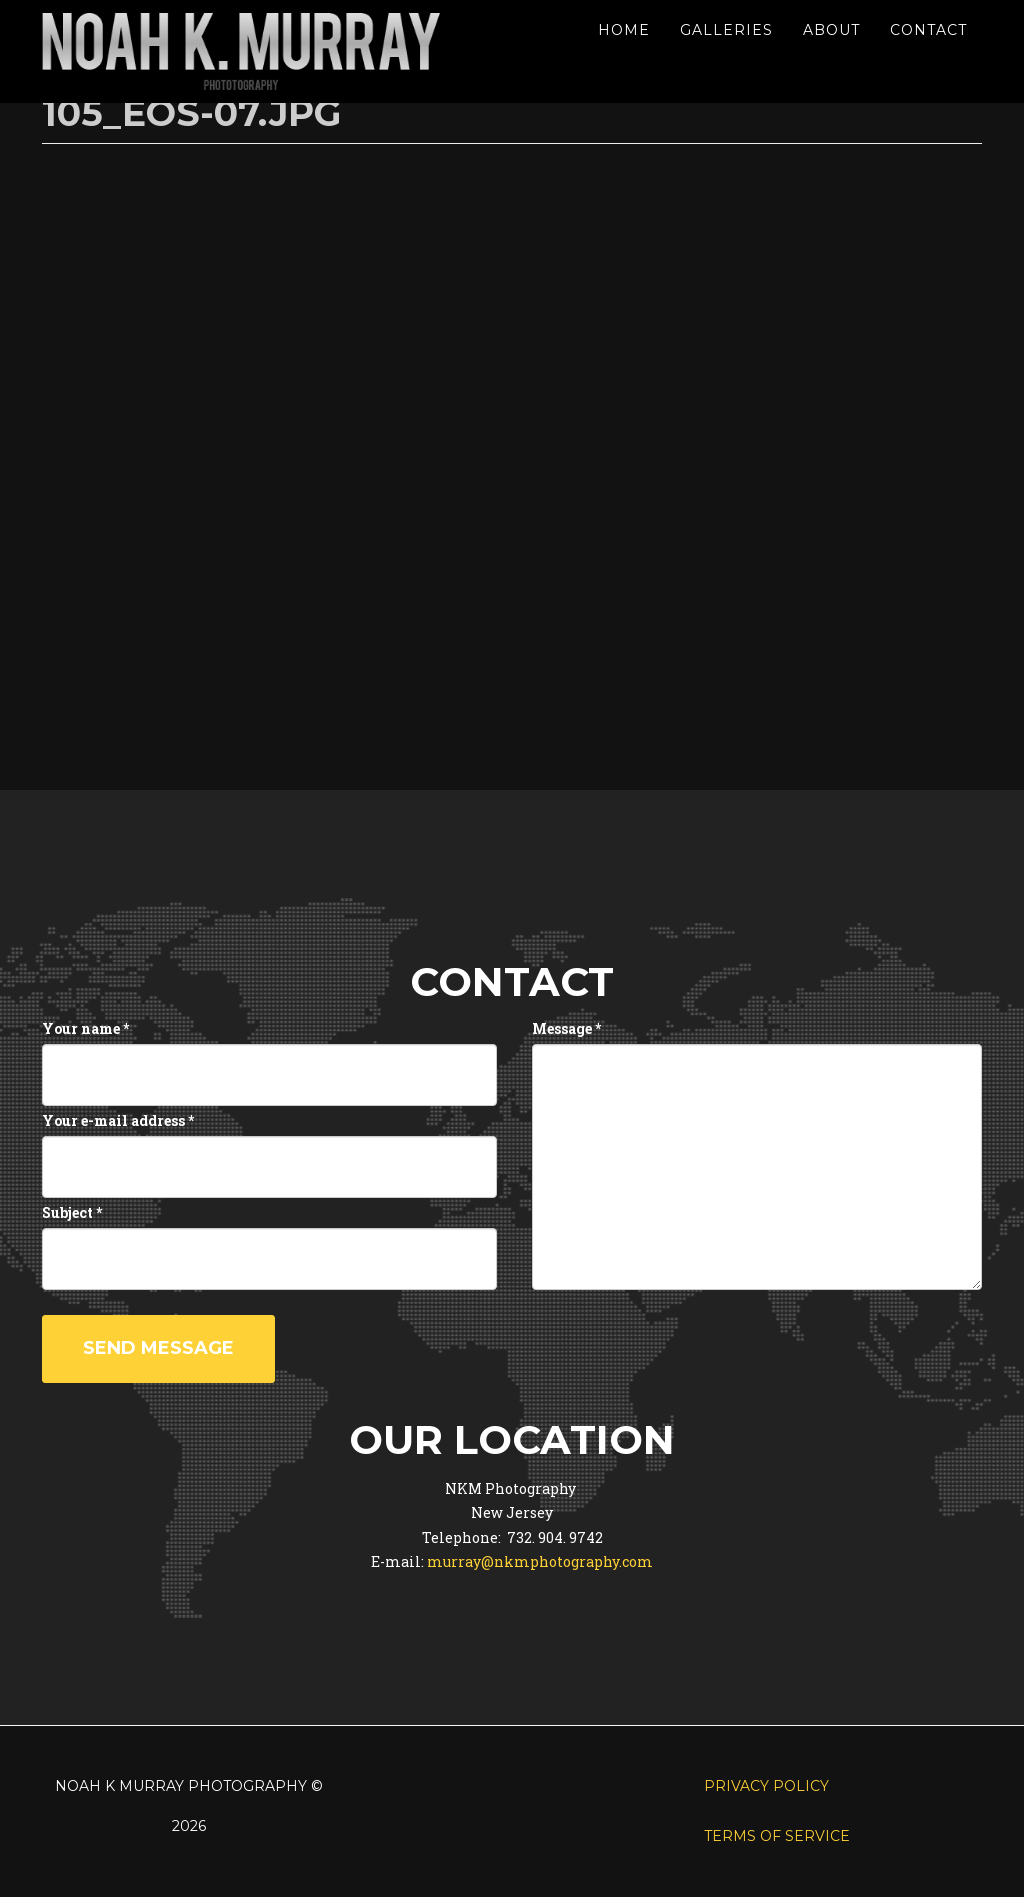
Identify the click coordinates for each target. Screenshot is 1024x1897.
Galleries (726, 30)
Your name (85, 1028)
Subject (72, 1212)
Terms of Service (777, 1836)
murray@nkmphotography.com (540, 1561)
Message (566, 1028)
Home (624, 30)
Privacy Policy (766, 1786)
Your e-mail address (118, 1120)
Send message (158, 1348)
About (831, 30)
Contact (928, 30)
